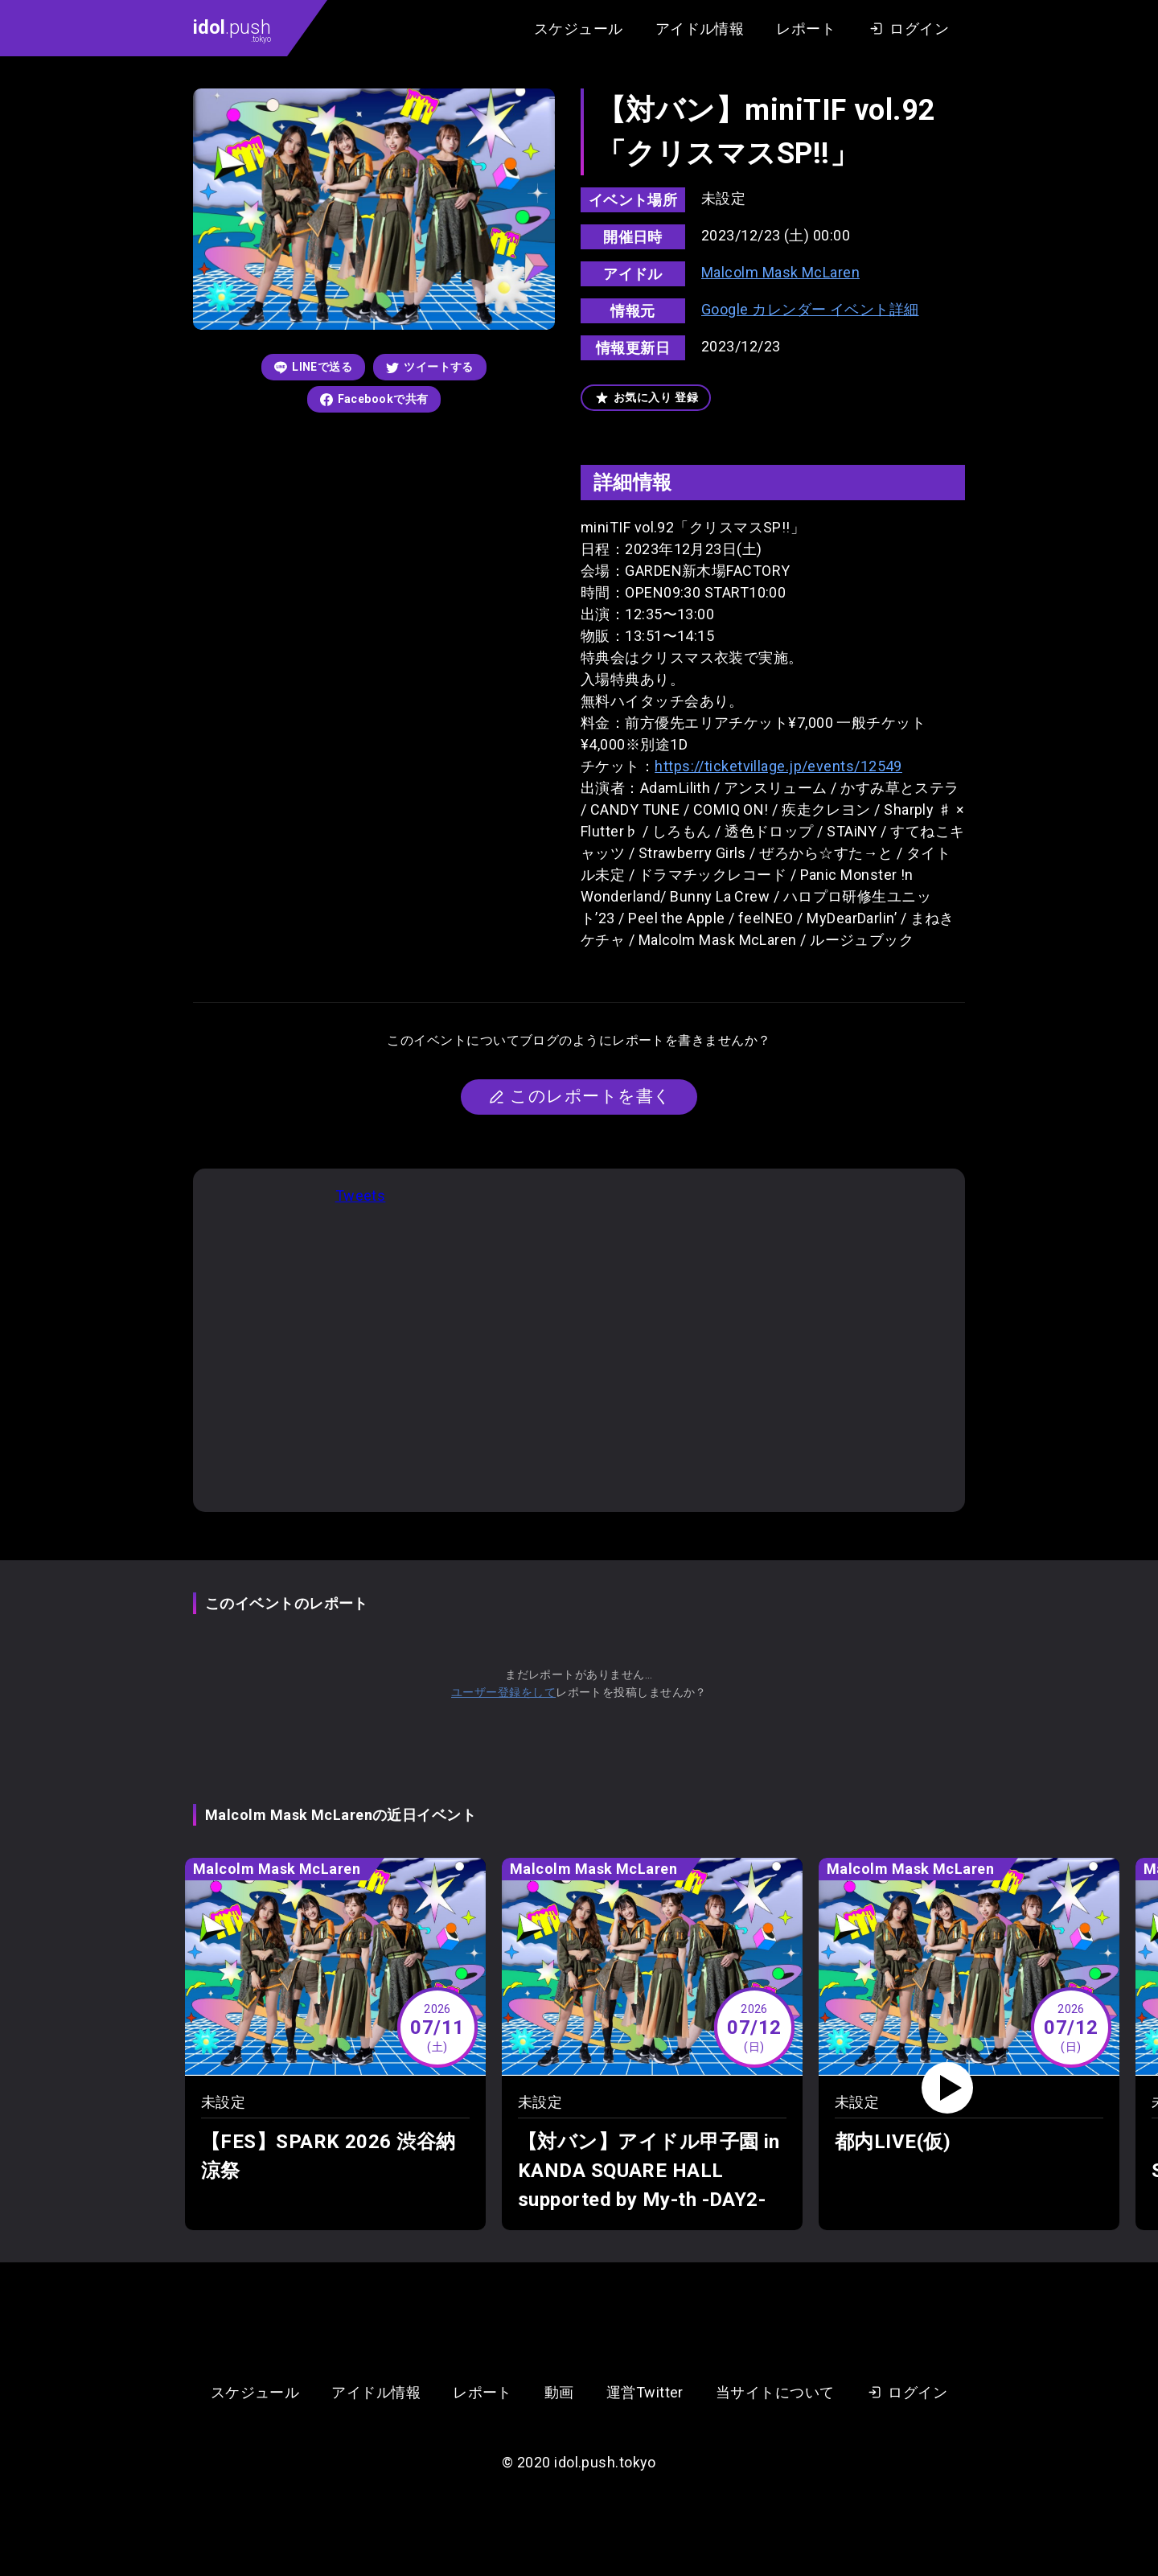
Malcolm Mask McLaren (780, 272)
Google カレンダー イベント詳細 (810, 309)
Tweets (360, 1195)
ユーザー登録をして (503, 1692)
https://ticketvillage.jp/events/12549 (778, 766)
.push (232, 29)
